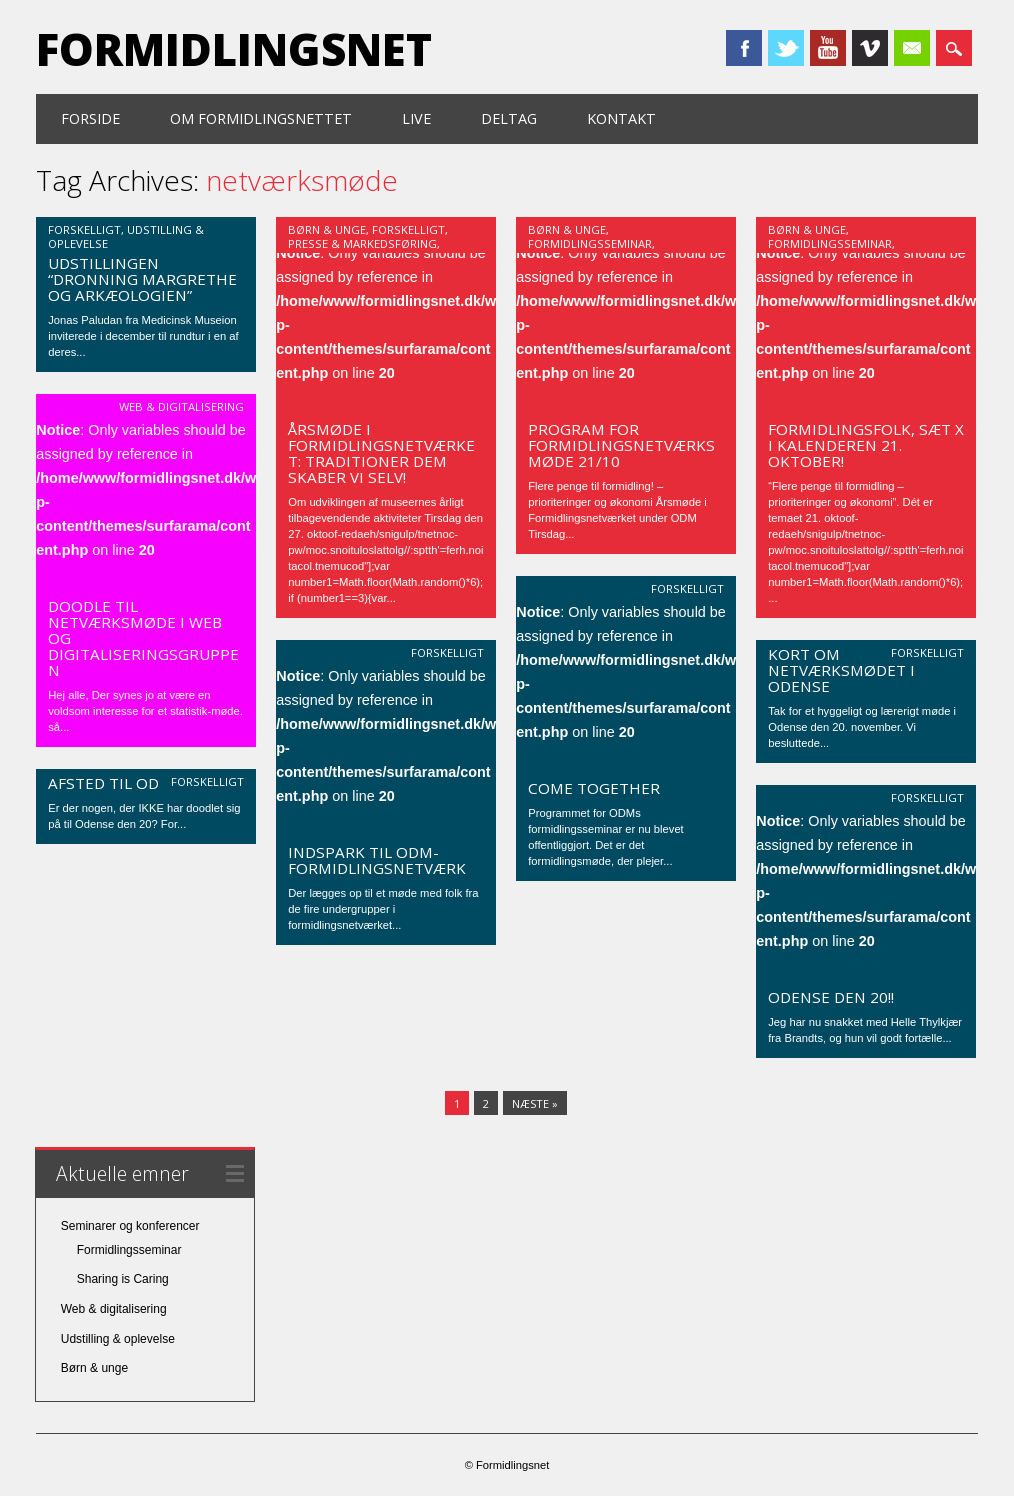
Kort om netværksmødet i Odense (841, 670)
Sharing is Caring (123, 1279)
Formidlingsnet (234, 49)
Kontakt (621, 118)
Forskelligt (84, 229)
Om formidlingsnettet (261, 118)
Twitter (786, 48)
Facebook (744, 48)
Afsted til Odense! (124, 783)
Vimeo (870, 48)
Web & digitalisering (181, 406)
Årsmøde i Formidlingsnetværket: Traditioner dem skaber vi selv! (381, 453)
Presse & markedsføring (362, 243)
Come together (594, 788)
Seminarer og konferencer (130, 1226)
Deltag (509, 118)
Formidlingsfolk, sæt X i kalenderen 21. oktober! (866, 445)
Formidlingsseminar (590, 243)
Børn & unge (327, 229)
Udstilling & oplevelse (118, 1339)
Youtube (828, 48)
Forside (90, 118)
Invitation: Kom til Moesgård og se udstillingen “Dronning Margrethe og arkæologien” (142, 263)
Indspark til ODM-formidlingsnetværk (377, 860)
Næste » (535, 1103)
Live (416, 118)
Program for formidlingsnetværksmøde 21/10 (621, 445)
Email (912, 48)
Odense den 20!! (831, 997)
